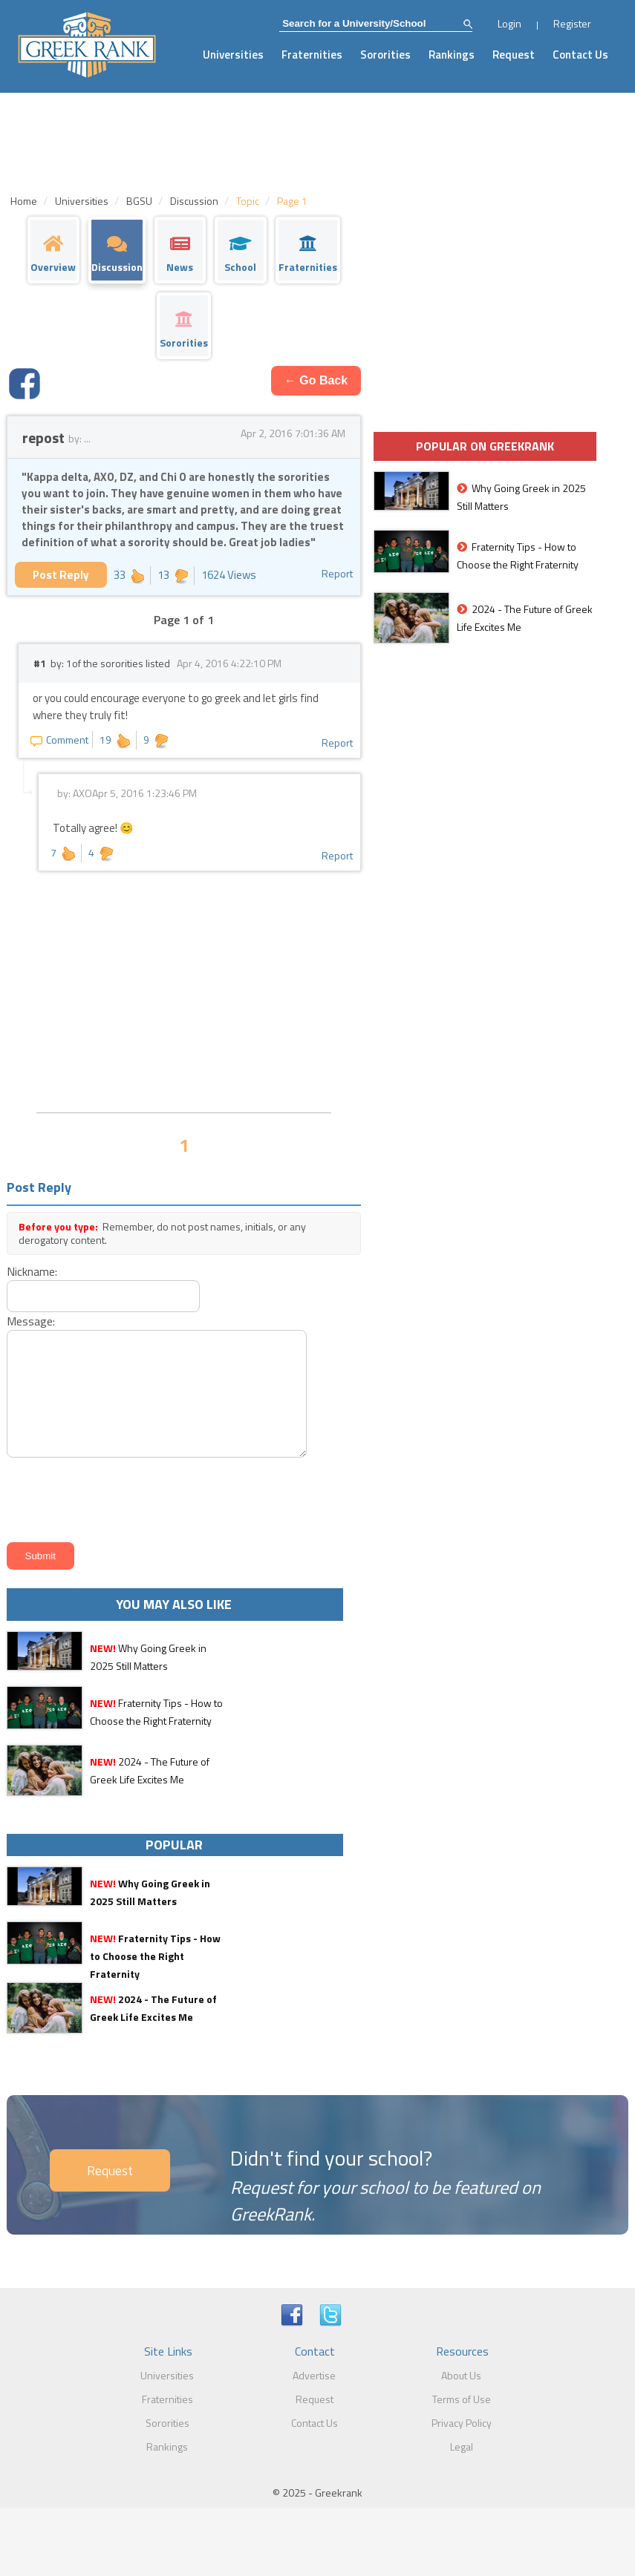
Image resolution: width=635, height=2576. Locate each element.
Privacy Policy (462, 2423)
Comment (59, 739)
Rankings (452, 54)
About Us (461, 2375)
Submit (40, 1555)
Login (509, 23)
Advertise (314, 2375)
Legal (461, 2446)
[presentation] (115, 1497)
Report (337, 573)
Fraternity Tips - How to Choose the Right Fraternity (155, 1956)
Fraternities (311, 54)
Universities (233, 54)
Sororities (385, 54)
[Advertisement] (184, 990)
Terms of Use (461, 2399)
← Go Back (316, 380)
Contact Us (580, 54)
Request (513, 54)
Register (572, 23)
